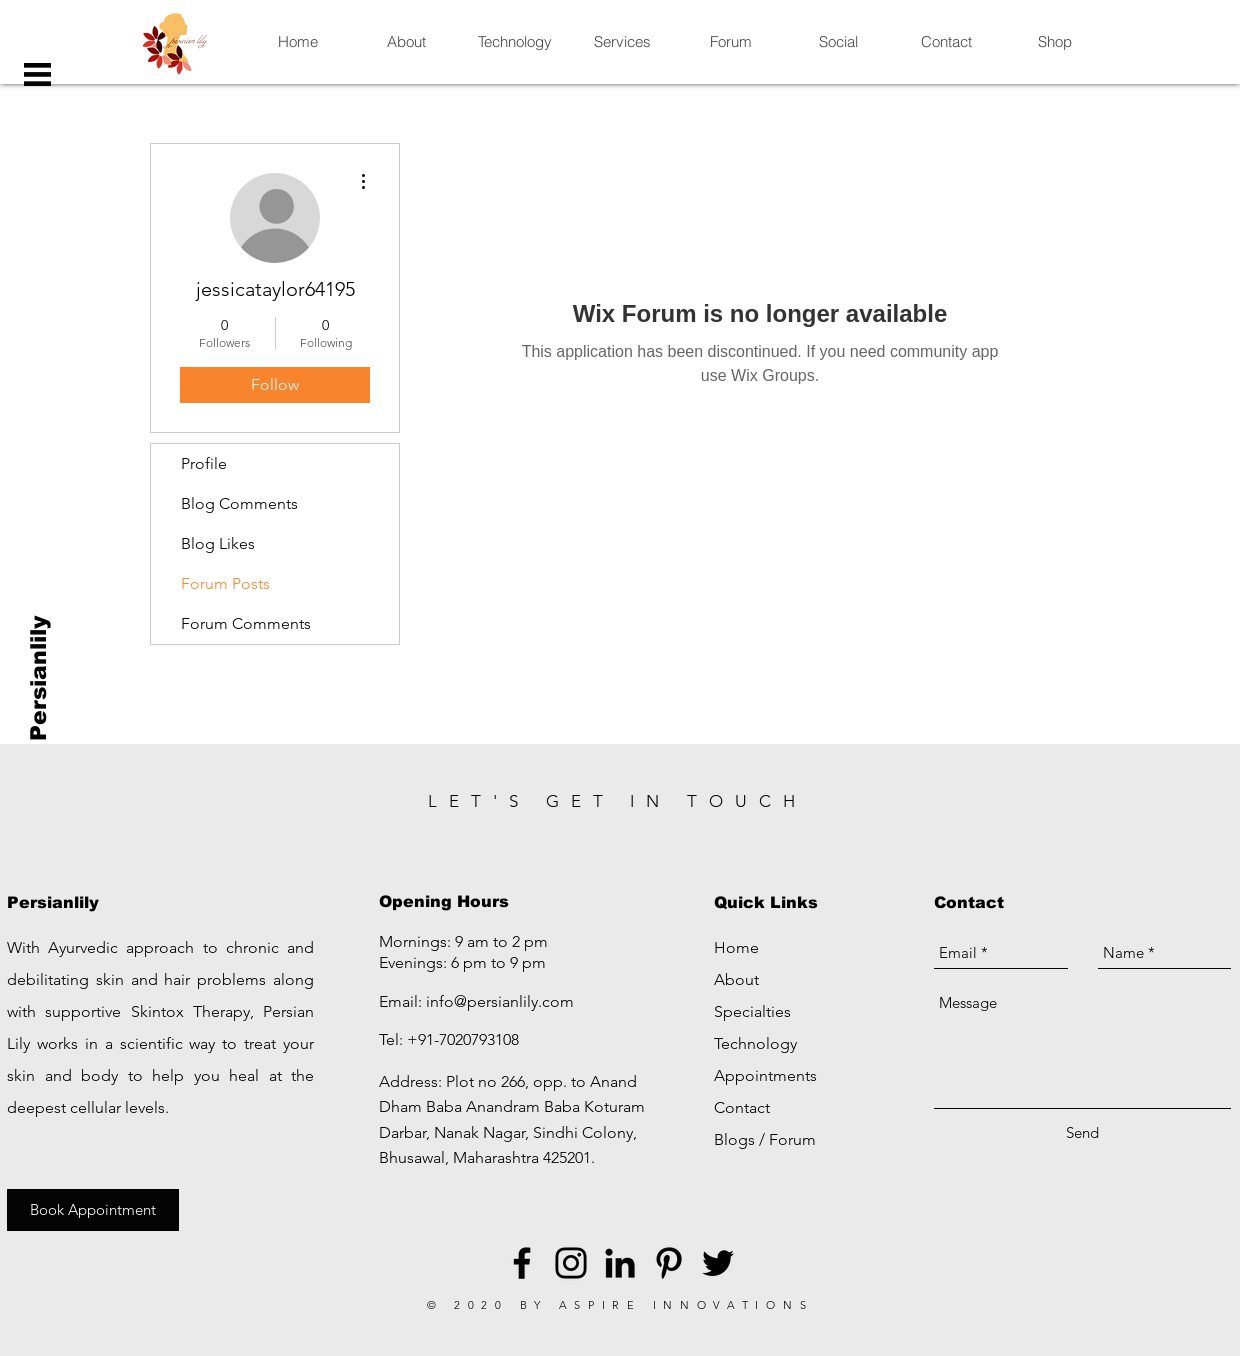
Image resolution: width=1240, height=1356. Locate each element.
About (736, 979)
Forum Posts (225, 583)
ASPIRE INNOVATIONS (686, 1305)
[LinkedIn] (620, 1263)
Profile (204, 463)
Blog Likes (218, 543)
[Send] (1082, 1132)
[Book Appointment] (93, 1210)
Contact (742, 1107)
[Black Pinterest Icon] (669, 1263)
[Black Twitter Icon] (718, 1263)
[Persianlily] (39, 678)
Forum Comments (246, 623)
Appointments (765, 1075)
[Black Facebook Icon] (522, 1263)
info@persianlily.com (500, 1001)
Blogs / (741, 1139)
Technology (755, 1043)
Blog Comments (239, 503)
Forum (792, 1139)
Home (736, 947)
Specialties (752, 1011)
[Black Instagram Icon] (571, 1263)
